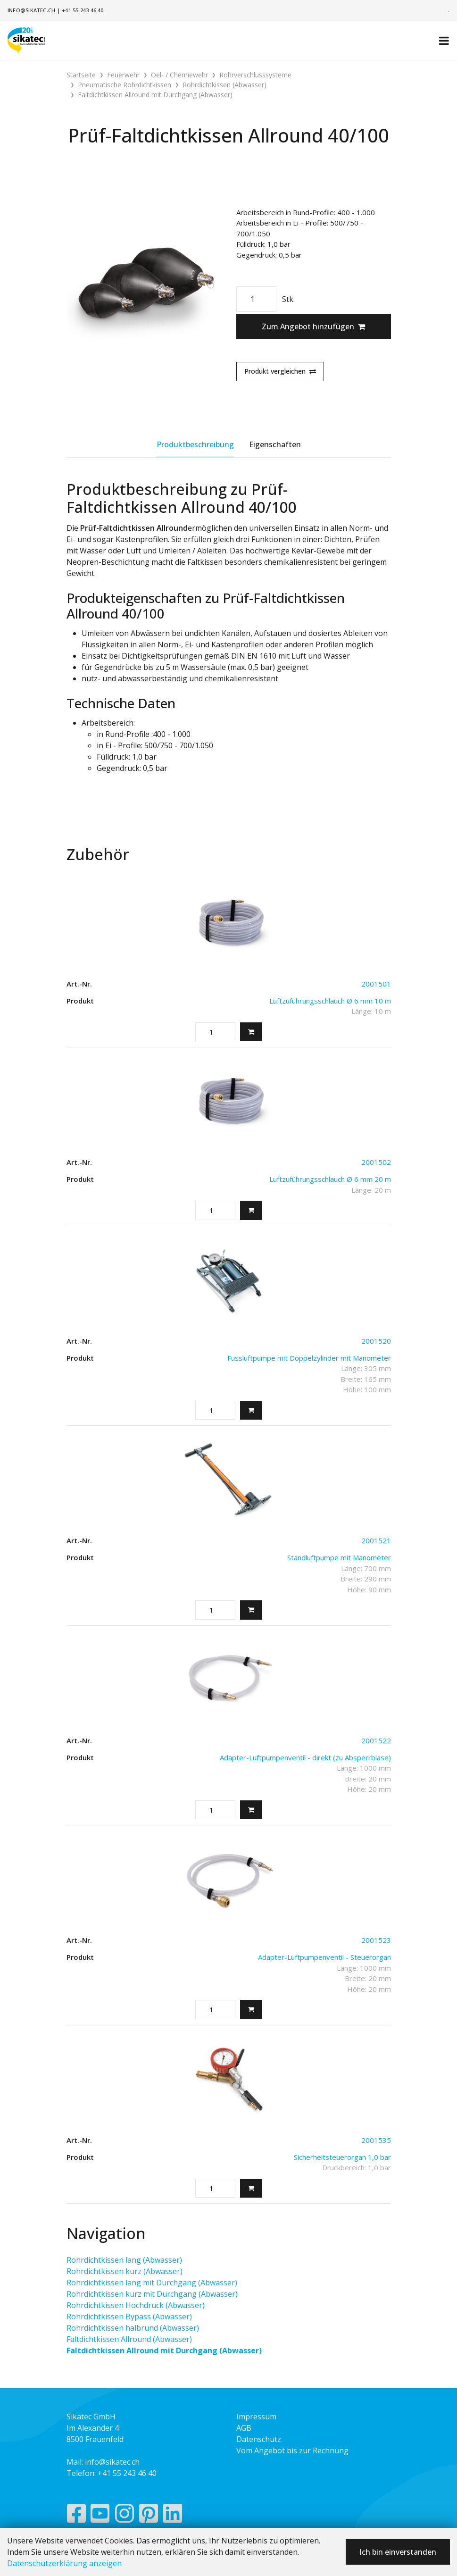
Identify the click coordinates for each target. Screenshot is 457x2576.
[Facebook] (76, 2515)
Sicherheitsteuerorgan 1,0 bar (342, 2157)
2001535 (376, 2140)
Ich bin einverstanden (397, 2552)
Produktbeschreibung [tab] (195, 444)
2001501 (376, 983)
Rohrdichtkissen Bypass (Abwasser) (129, 2316)
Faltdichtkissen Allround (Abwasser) (129, 2339)
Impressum (256, 2416)
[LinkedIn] (173, 2515)
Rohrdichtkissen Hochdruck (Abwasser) (135, 2305)
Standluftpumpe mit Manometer (339, 1557)
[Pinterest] (149, 2515)
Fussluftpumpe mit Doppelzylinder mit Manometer (309, 1358)
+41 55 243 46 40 (83, 10)
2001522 (376, 1740)
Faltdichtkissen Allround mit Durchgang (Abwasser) (164, 2350)
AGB (243, 2428)
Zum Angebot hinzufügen (313, 326)
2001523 (376, 1940)
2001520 (376, 1341)
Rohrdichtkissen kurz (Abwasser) (124, 2271)
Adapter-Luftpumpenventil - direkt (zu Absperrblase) (305, 1757)
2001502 (376, 1162)
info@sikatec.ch (31, 10)
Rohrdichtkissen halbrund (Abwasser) (132, 2328)
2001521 (376, 1540)
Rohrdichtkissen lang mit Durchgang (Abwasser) (151, 2282)
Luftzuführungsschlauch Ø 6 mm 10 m (330, 1000)
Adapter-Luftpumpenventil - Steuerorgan (324, 1957)
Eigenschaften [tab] (275, 444)
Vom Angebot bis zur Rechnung (292, 2450)
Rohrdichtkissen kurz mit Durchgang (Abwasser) (152, 2294)
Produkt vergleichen (280, 371)
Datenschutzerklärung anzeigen (64, 2563)
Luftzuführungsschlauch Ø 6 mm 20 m (330, 1179)
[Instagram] (124, 2515)
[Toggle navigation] (444, 41)
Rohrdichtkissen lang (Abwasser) (124, 2260)
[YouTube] (100, 2515)
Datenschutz (258, 2439)
